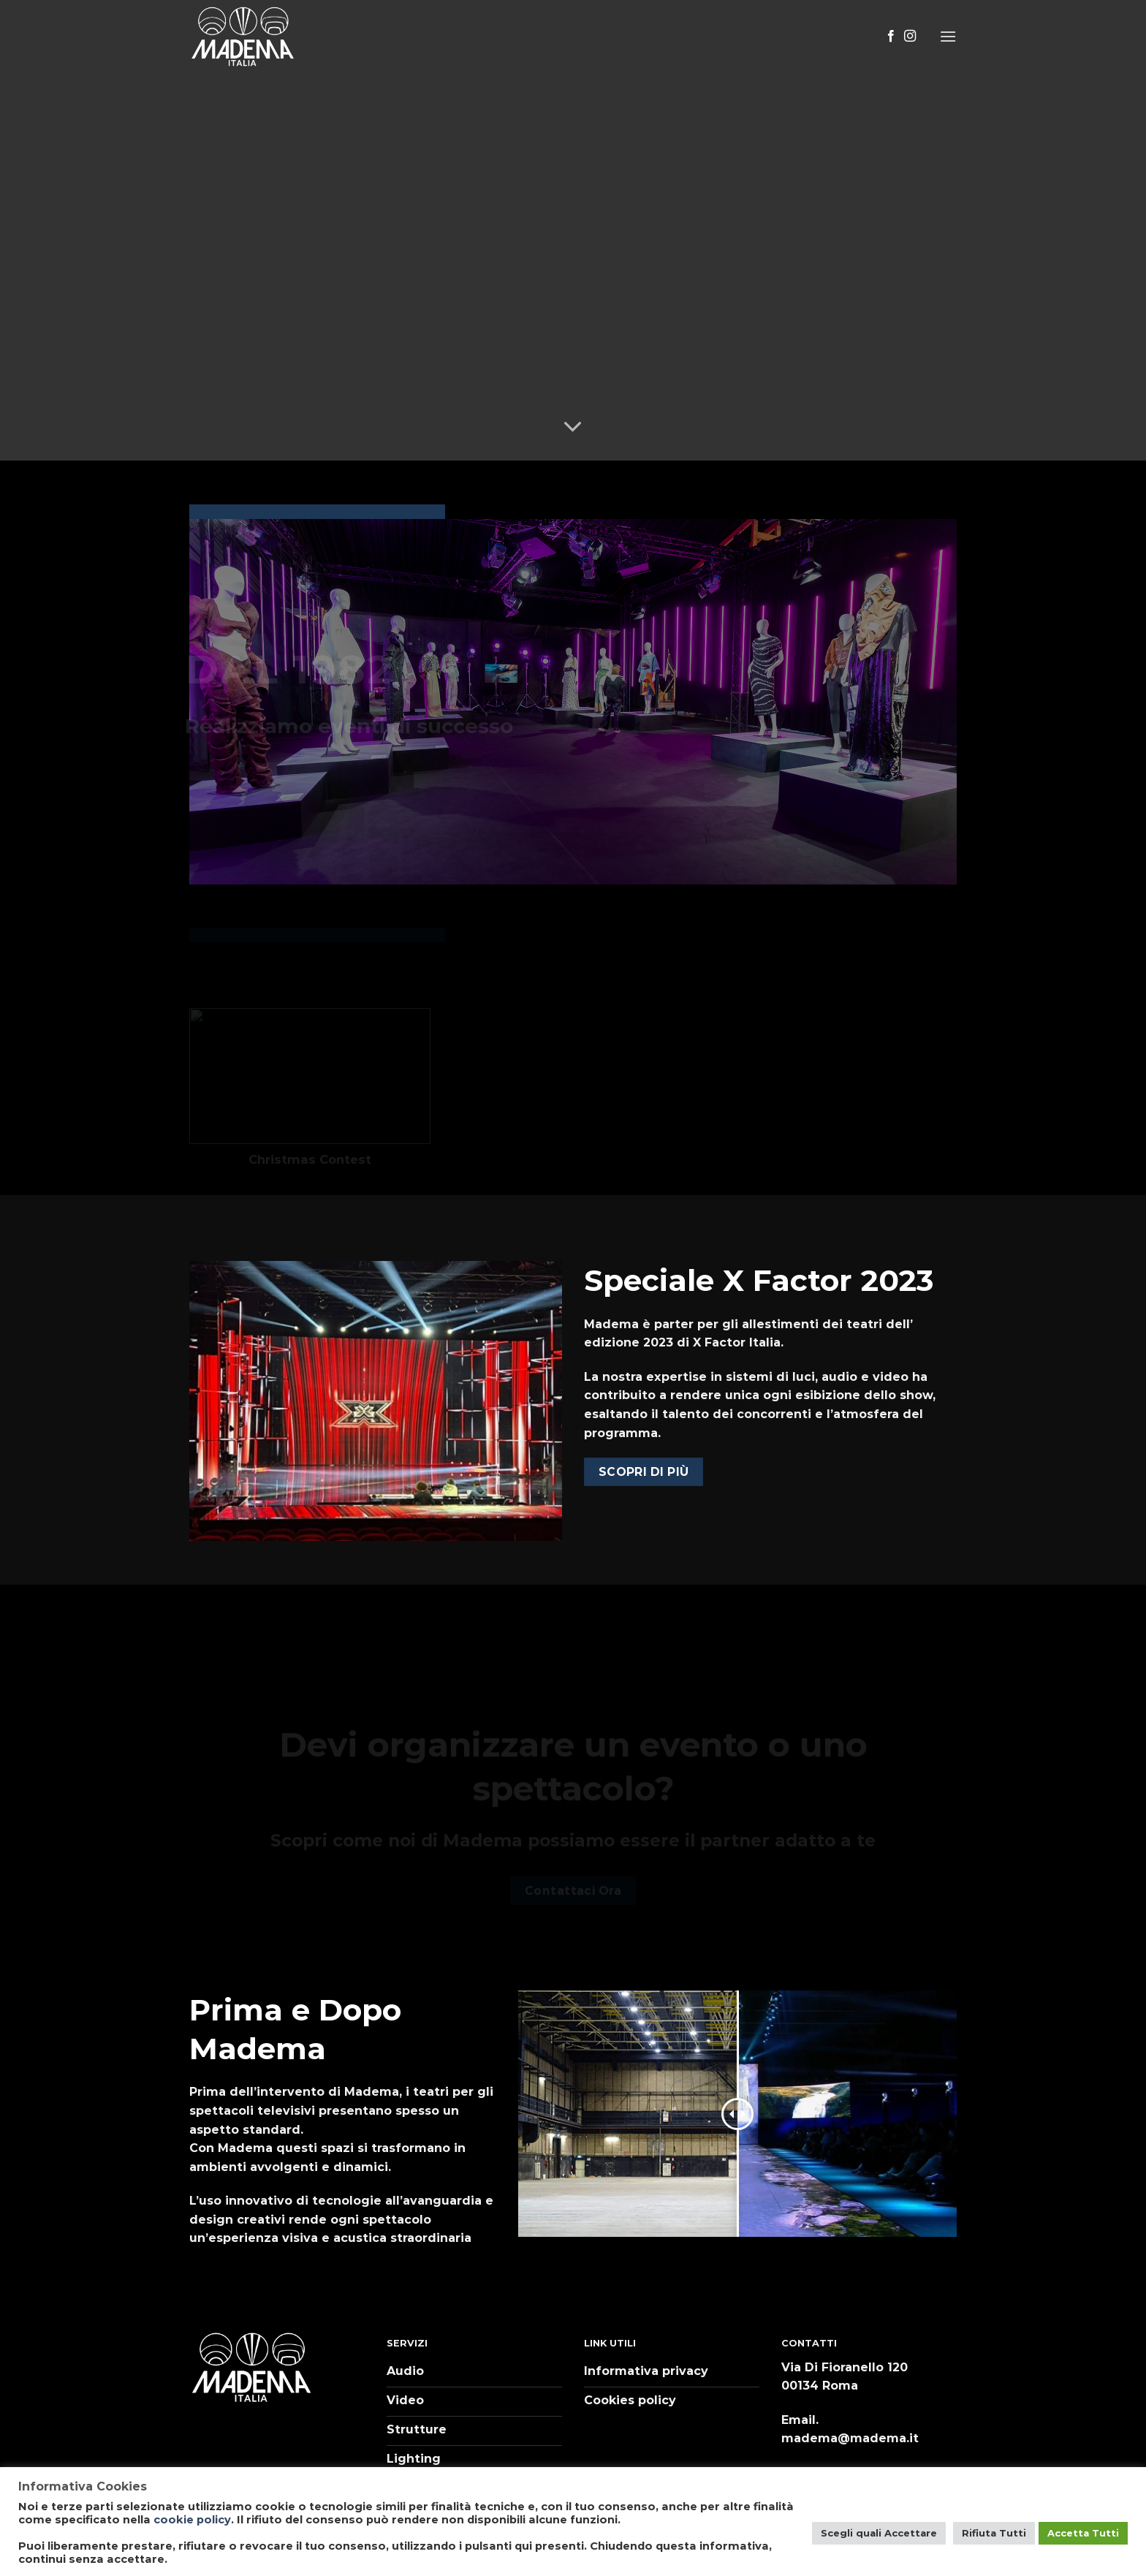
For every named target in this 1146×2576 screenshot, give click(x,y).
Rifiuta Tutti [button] (994, 2533)
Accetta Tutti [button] (1083, 2533)
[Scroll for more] (573, 427)
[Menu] (948, 36)
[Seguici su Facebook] (891, 36)
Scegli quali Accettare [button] (879, 2533)
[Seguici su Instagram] (910, 36)
